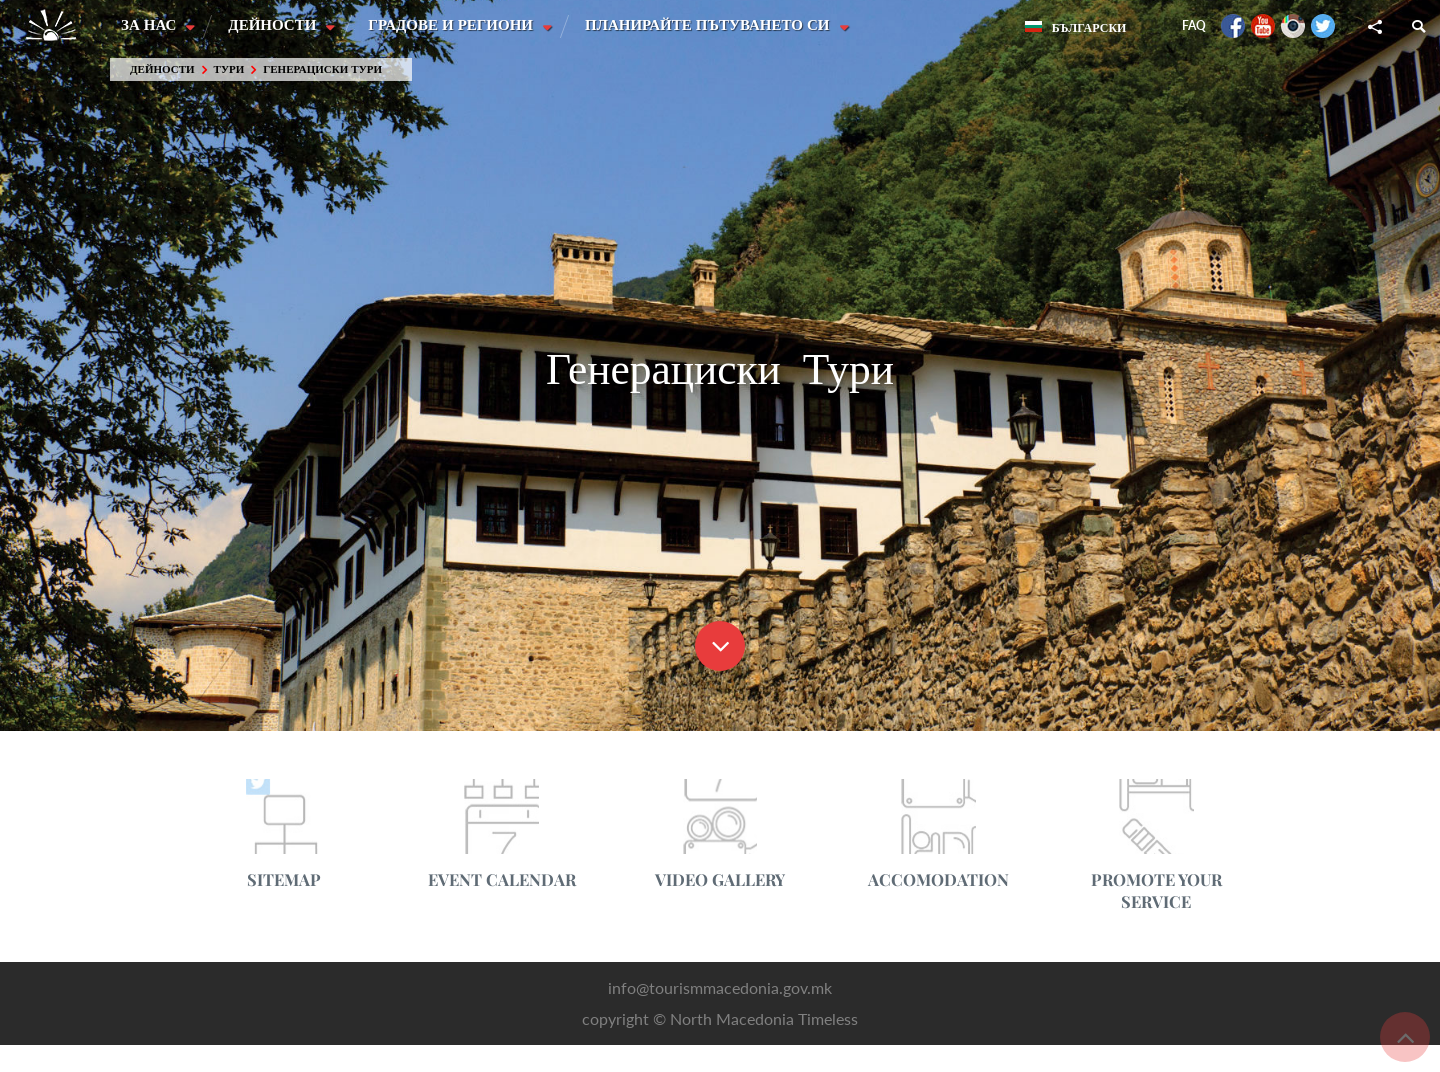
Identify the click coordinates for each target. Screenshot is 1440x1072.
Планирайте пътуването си (712, 25)
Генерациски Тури (322, 69)
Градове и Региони (454, 25)
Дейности (275, 25)
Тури (229, 69)
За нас (150, 25)
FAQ (1194, 25)
